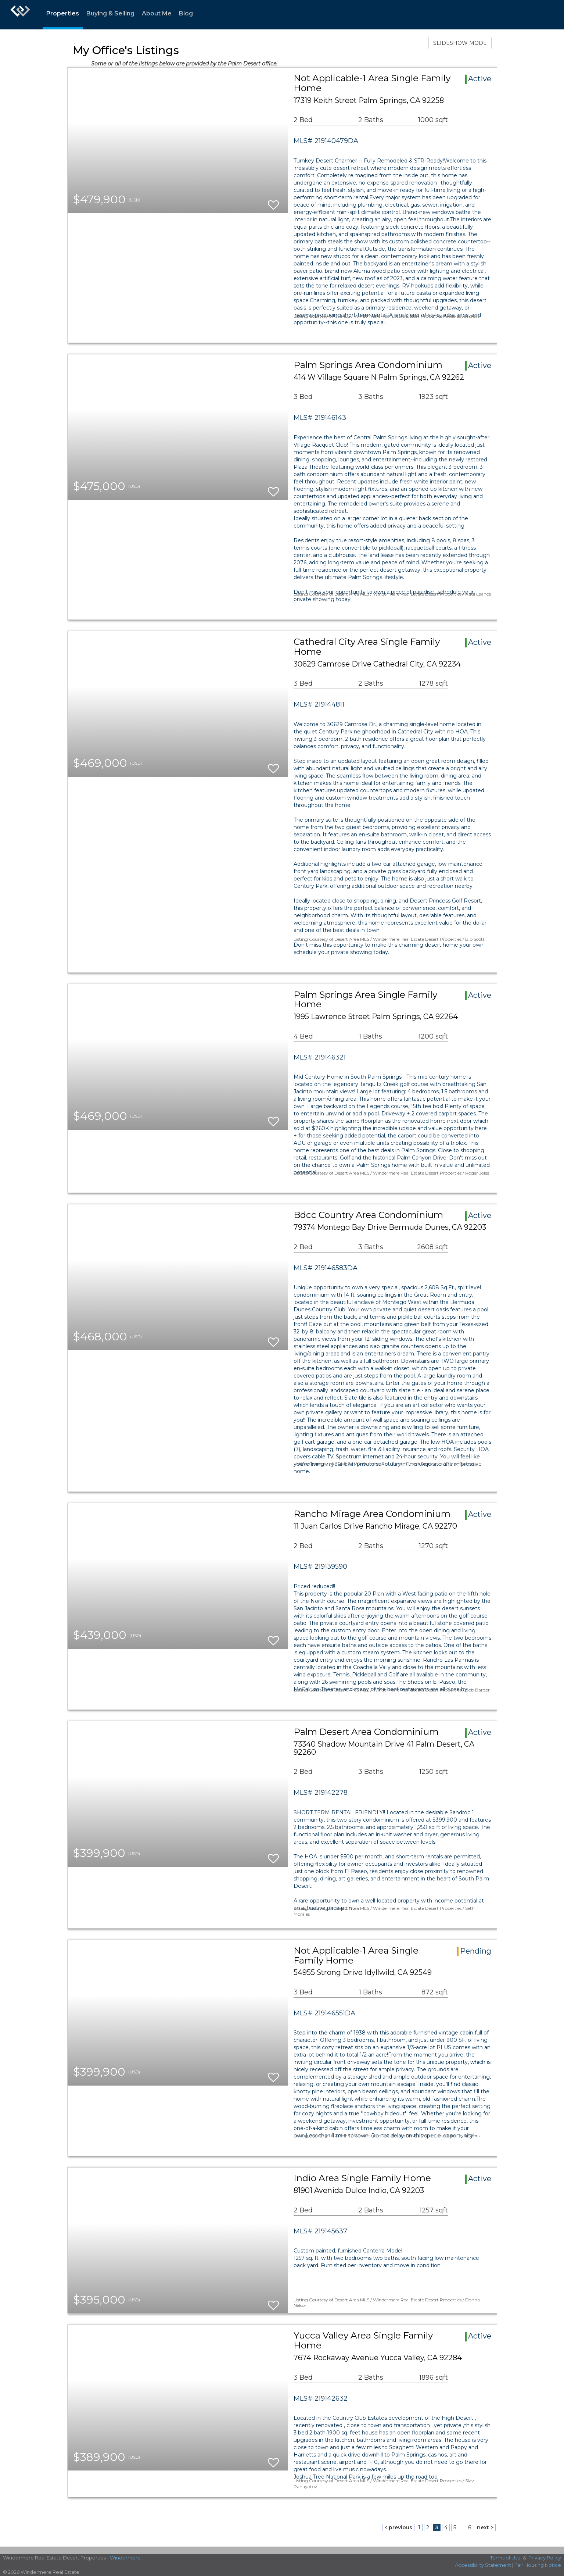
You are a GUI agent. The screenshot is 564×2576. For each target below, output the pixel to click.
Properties (62, 13)
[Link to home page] (20, 14)
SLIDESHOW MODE (460, 43)
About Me (157, 13)
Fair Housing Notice (537, 2565)
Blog (186, 13)
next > (485, 2527)
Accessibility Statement (483, 2565)
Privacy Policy (544, 2558)
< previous (398, 2527)
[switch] (273, 202)
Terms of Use (505, 2558)
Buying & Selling (110, 13)
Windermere (125, 2558)
